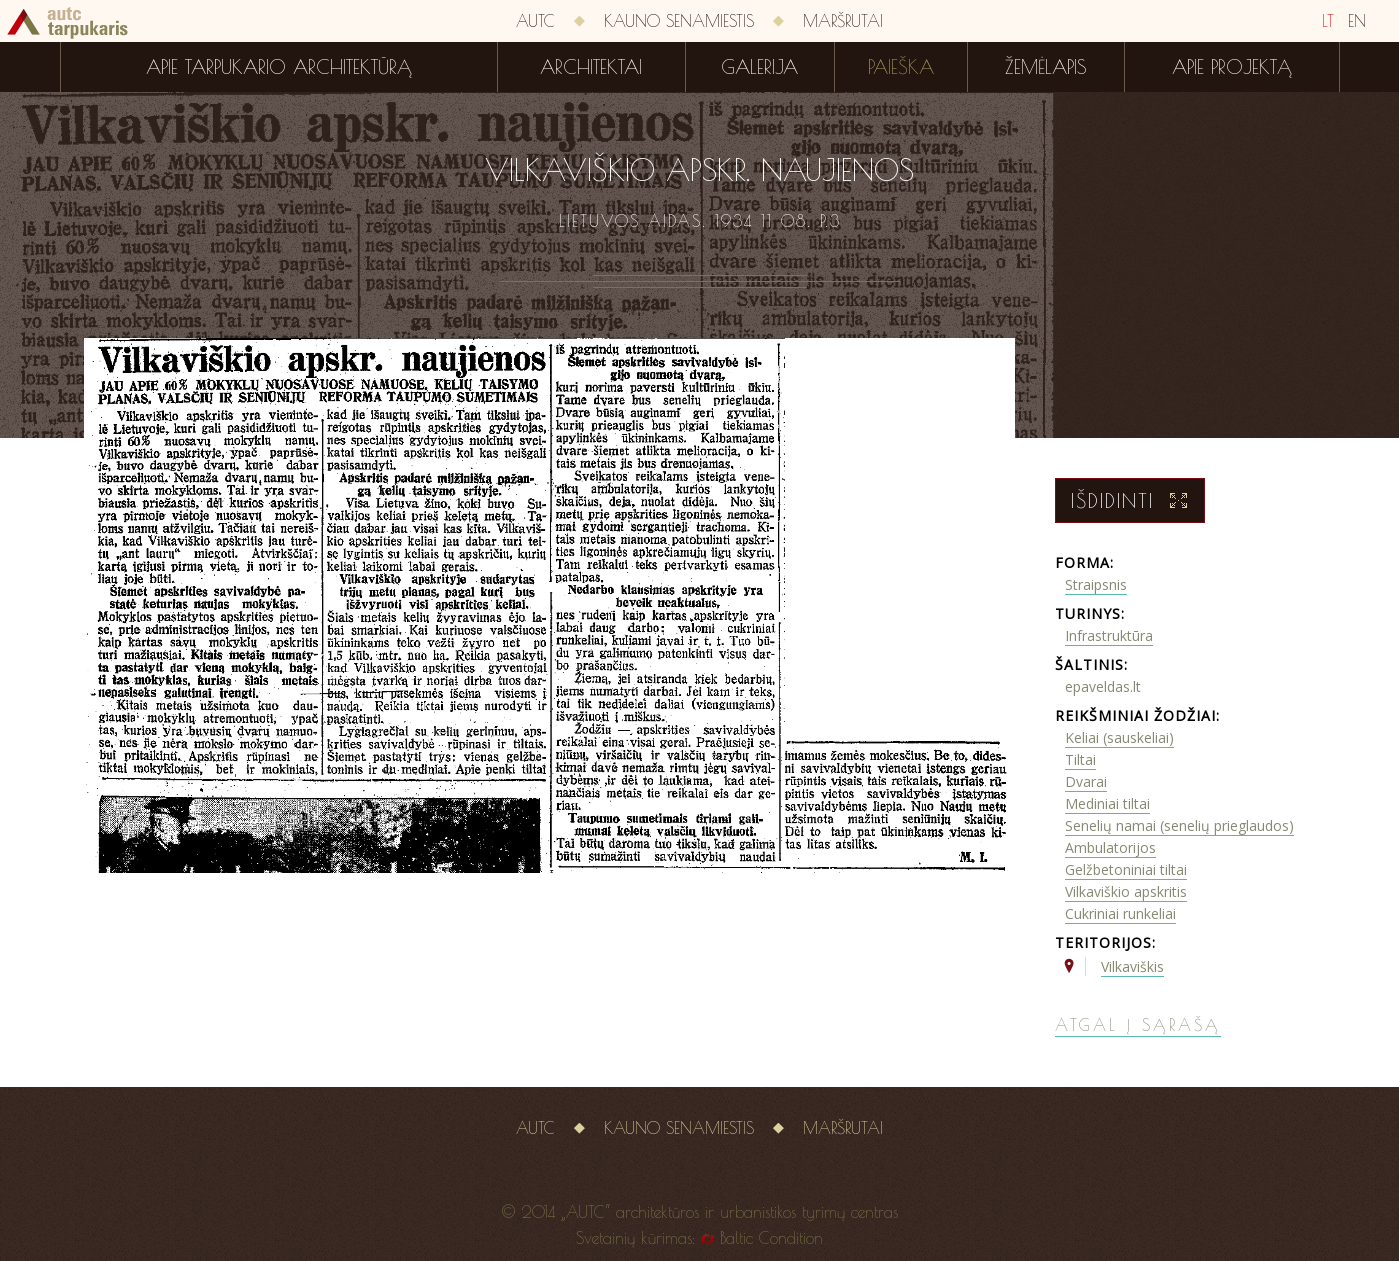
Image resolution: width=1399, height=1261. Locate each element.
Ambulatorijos (1110, 847)
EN (1357, 21)
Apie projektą (1232, 67)
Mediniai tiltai (1107, 803)
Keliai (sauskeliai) (1119, 737)
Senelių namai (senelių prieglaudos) (1179, 825)
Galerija (759, 67)
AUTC (535, 21)
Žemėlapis (1046, 67)
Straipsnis (1096, 584)
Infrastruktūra (1109, 635)
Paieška (901, 67)
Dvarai (1086, 781)
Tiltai (1080, 759)
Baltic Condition (771, 1238)
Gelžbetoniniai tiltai (1126, 869)
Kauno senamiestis (679, 21)
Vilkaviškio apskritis (1126, 891)
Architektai (591, 67)
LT (1328, 21)
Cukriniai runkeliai (1120, 913)
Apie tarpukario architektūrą (279, 67)
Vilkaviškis (1132, 966)
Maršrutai (843, 21)
